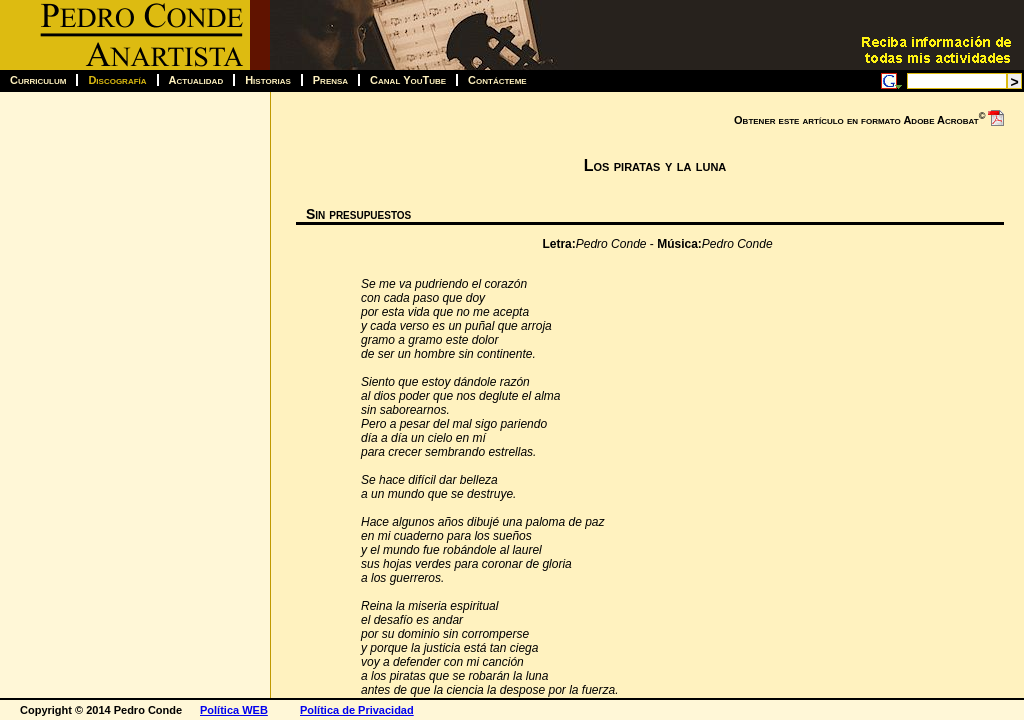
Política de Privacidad (357, 710)
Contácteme (497, 80)
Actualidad (196, 80)
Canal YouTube (408, 80)
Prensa (330, 80)
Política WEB (234, 710)
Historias (268, 80)
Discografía (117, 80)
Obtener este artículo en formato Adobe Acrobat (869, 118)
